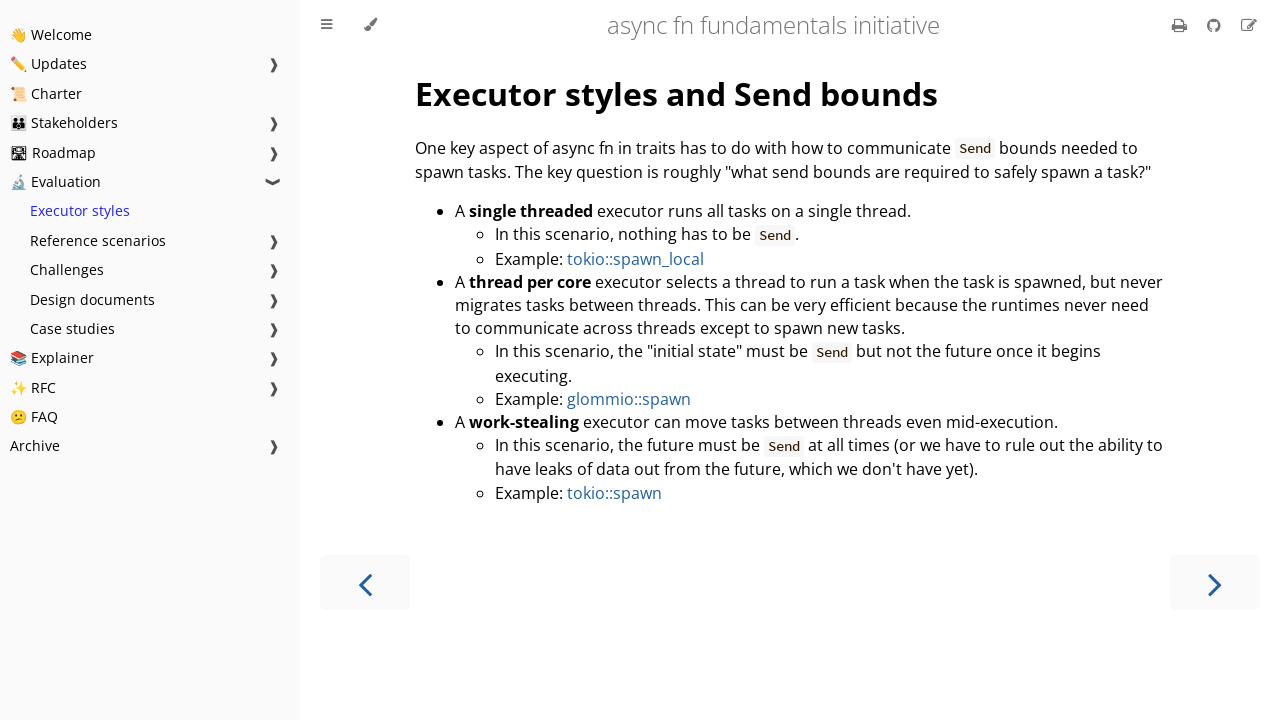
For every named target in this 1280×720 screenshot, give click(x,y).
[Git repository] (1216, 25)
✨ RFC (33, 387)
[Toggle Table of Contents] (326, 25)
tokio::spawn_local (635, 259)
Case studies (72, 328)
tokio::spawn (614, 493)
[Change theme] (370, 25)
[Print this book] (1181, 25)
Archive (35, 445)
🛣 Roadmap (53, 152)
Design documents (92, 299)
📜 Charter (46, 93)
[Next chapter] (1215, 582)
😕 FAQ (34, 416)
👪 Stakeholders (64, 122)
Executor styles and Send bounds (676, 93)
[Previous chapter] (365, 582)
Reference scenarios (98, 240)
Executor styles (80, 210)
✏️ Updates (48, 63)
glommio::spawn (629, 399)
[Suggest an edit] (1249, 25)
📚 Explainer (52, 357)
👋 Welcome (51, 34)
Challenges (67, 269)
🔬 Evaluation (55, 181)
